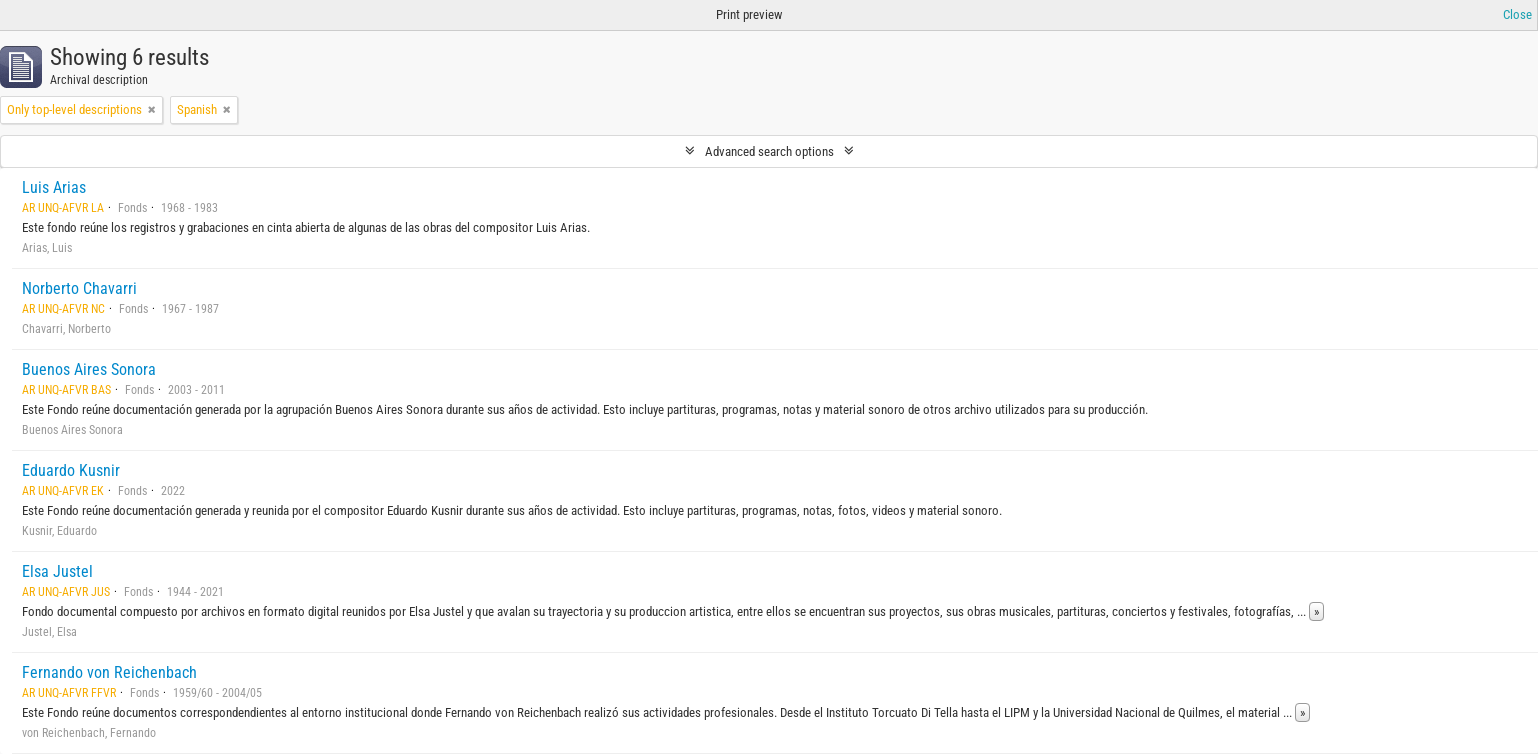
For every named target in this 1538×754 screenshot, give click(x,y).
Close (1517, 14)
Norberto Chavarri (79, 288)
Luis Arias (54, 187)
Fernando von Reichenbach (109, 672)
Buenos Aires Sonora (89, 369)
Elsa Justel (57, 571)
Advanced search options (769, 151)
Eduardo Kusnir (71, 470)
